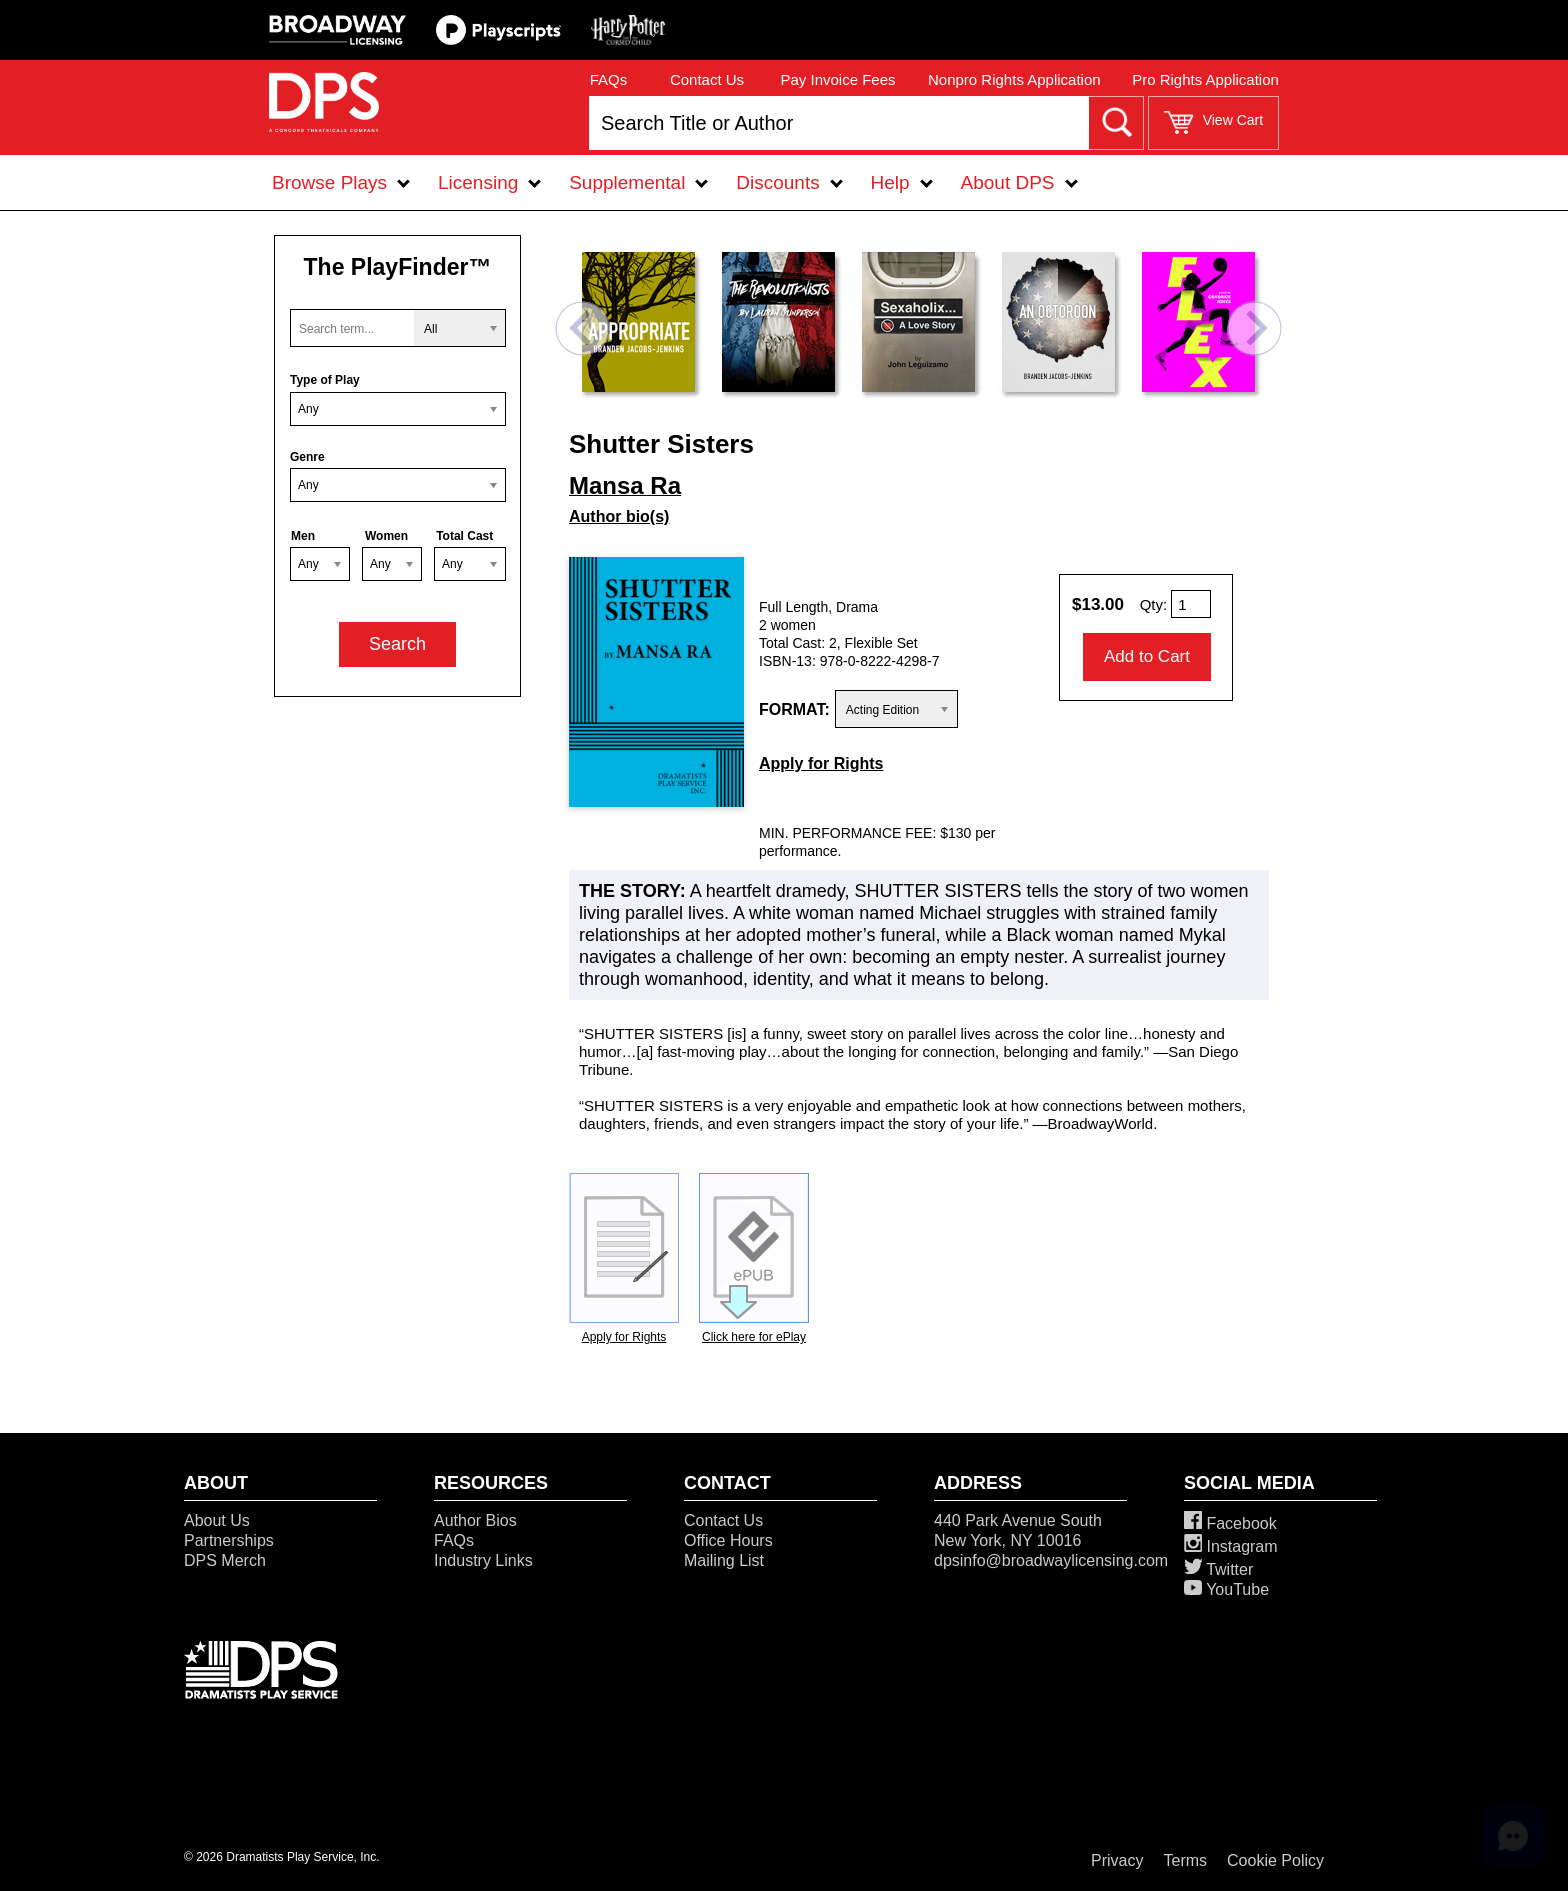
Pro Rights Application (1205, 79)
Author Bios (475, 1520)
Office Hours (728, 1540)
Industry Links (483, 1560)
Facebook (1230, 1523)
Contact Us (707, 79)
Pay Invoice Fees (837, 79)
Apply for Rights (821, 763)
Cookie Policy (1275, 1860)
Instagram (1231, 1546)
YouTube (1226, 1589)
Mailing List (724, 1560)
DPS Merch (225, 1560)
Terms (1186, 1860)
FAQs (609, 79)
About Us (217, 1520)
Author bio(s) (619, 516)
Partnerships (229, 1540)
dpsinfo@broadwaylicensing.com (1051, 1560)
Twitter (1218, 1569)
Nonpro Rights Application (1014, 79)
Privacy (1117, 1860)
